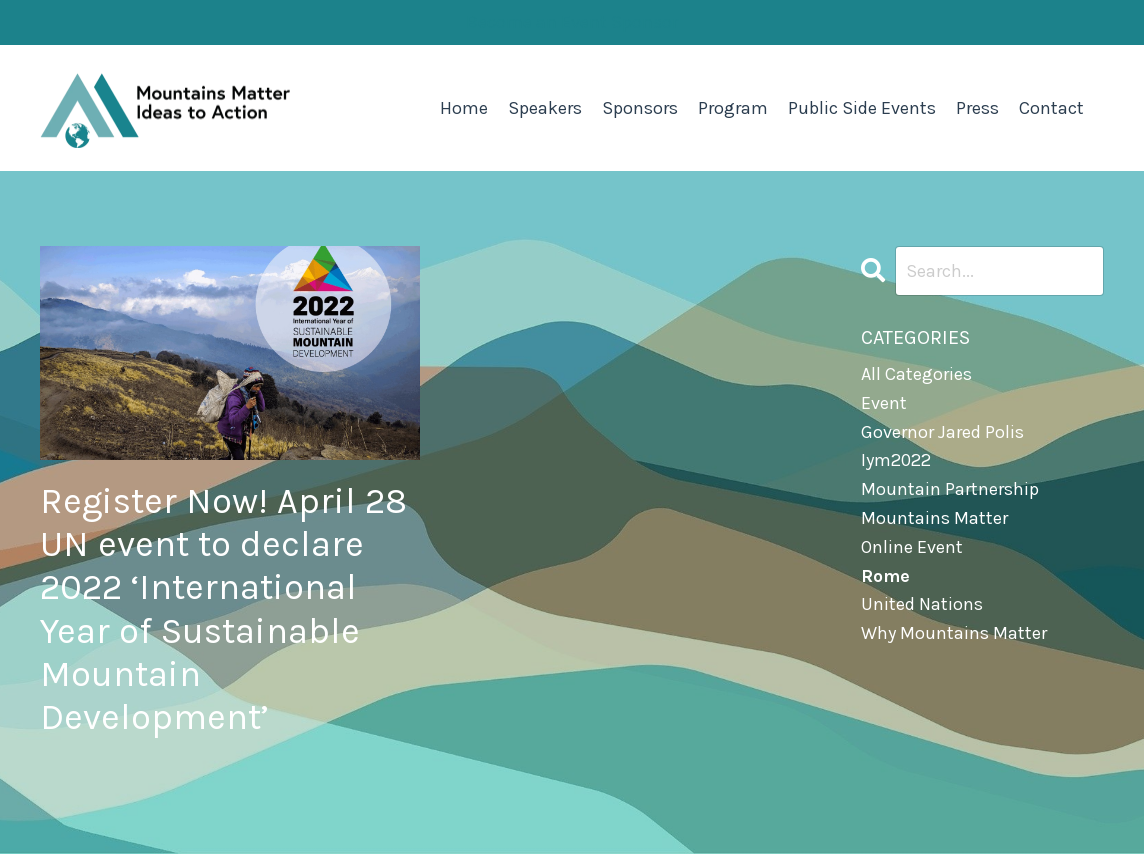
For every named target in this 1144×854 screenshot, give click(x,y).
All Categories (916, 374)
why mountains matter (954, 633)
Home (464, 108)
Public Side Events (862, 108)
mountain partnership (950, 489)
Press (977, 108)
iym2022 (896, 460)
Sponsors (640, 108)
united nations (922, 604)
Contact (1051, 108)
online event (912, 547)
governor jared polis (942, 432)
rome (885, 576)
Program (733, 108)
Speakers (545, 108)
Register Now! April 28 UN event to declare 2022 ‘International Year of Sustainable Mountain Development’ (223, 609)
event (884, 403)
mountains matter (934, 518)
